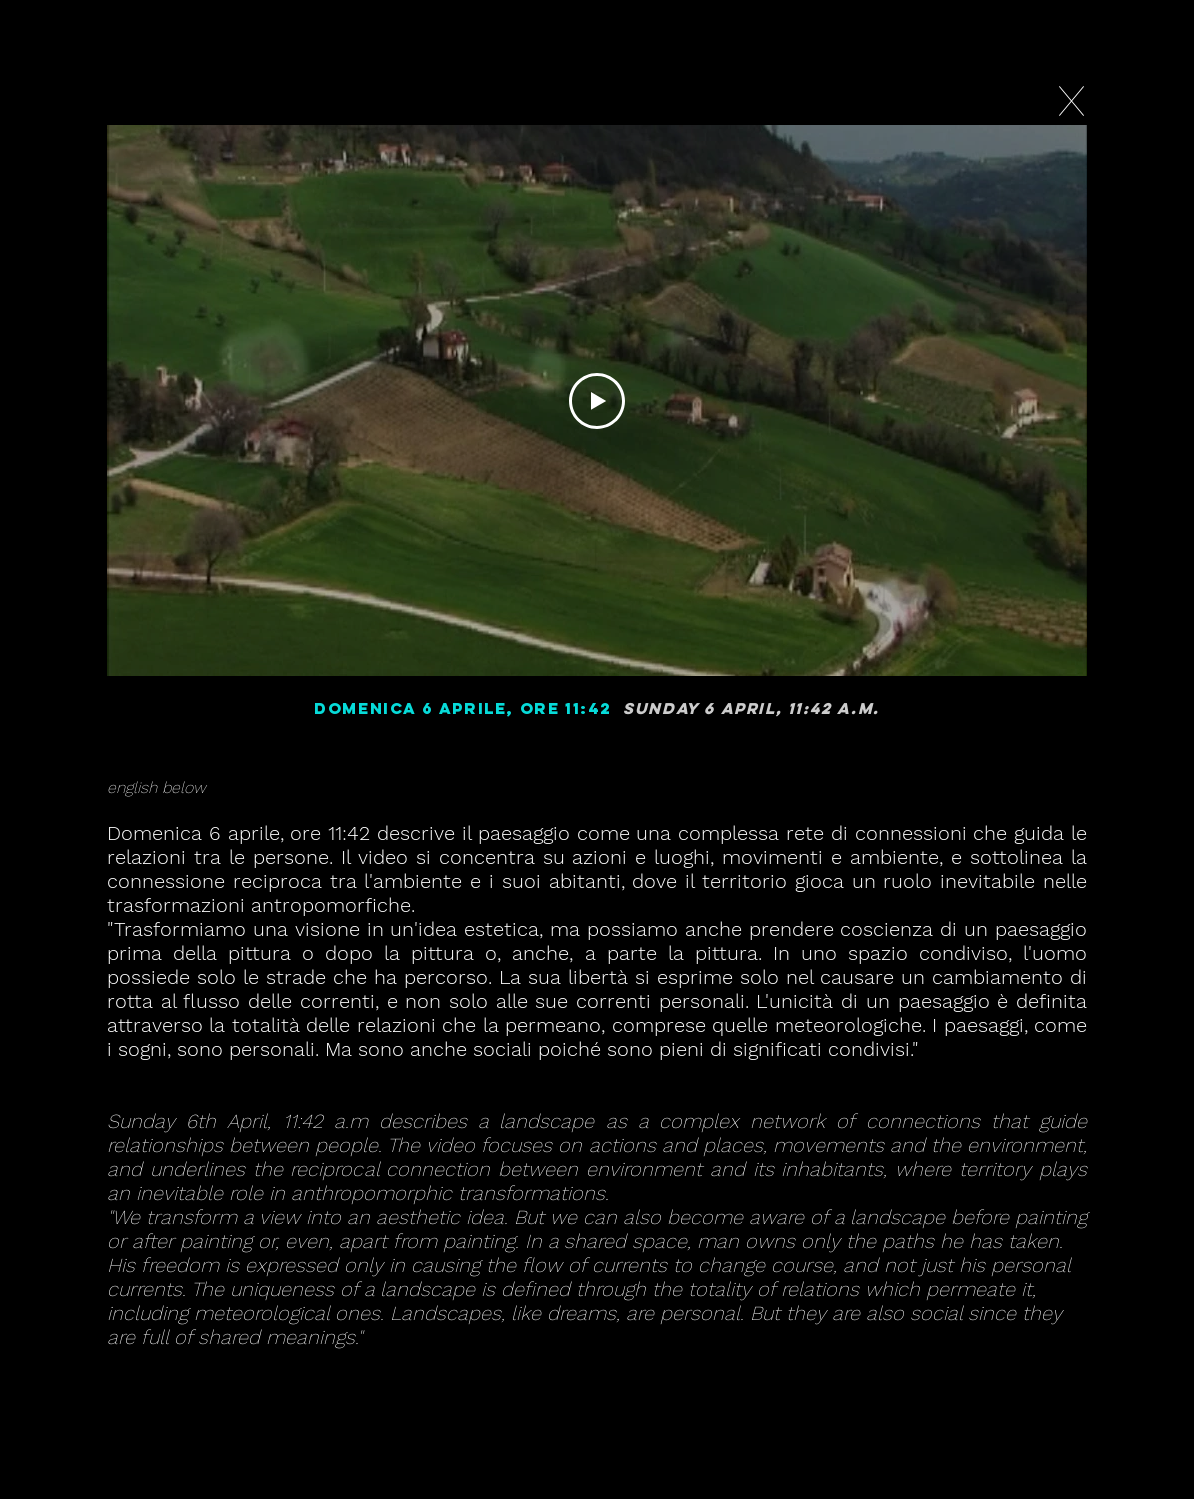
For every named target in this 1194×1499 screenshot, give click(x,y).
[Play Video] (597, 401)
